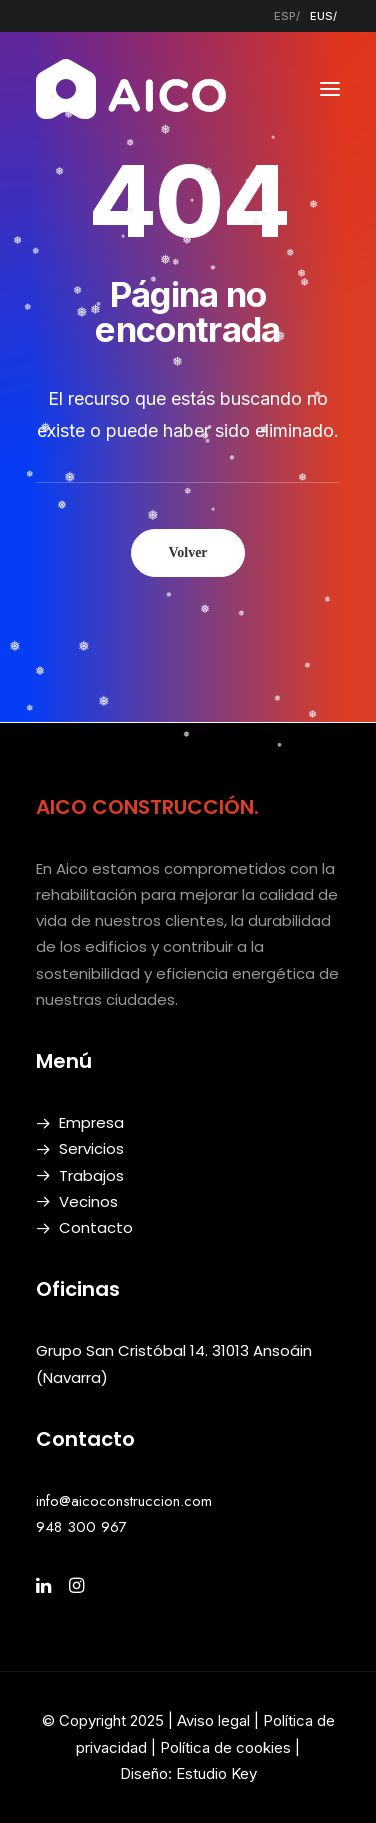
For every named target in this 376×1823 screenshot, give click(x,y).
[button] (330, 89)
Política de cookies (227, 1747)
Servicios (91, 1148)
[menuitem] (287, 16)
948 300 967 (81, 1527)
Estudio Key (216, 1773)
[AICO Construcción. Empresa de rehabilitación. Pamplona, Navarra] (131, 89)
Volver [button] (187, 552)
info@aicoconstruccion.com (124, 1501)
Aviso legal (213, 1720)
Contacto (96, 1227)
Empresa (91, 1122)
